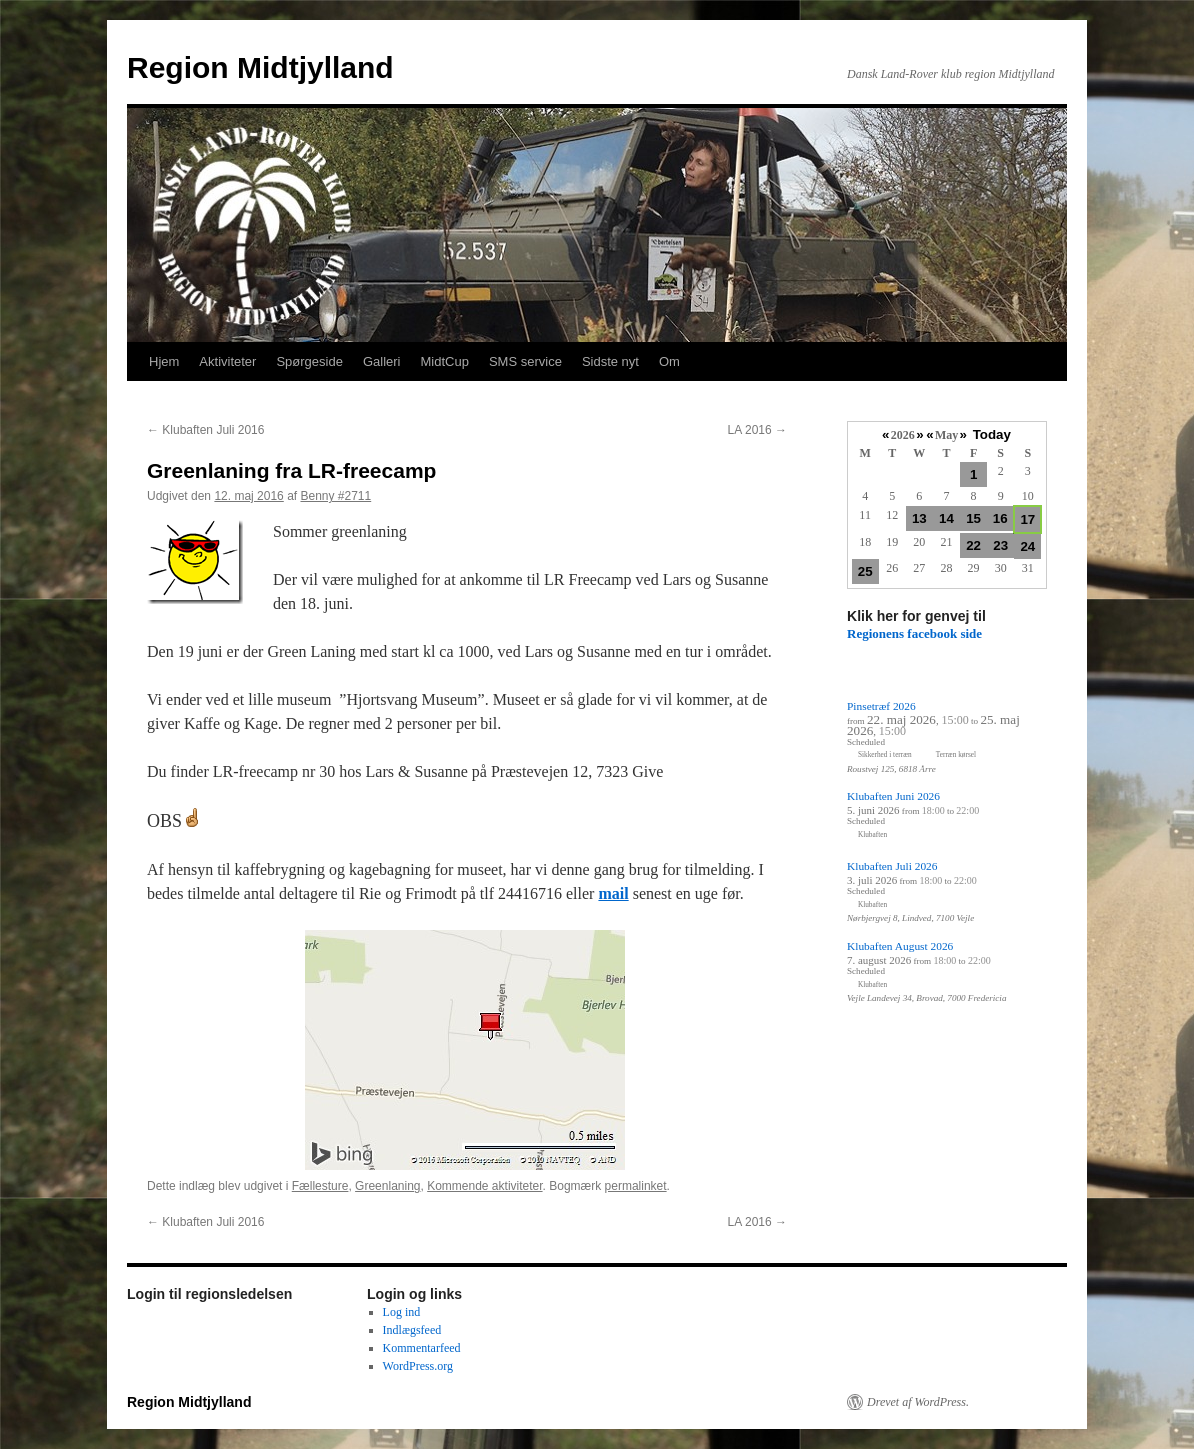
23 (1000, 545)
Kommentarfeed (422, 1348)
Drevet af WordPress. (918, 1402)
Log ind (402, 1312)
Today (992, 434)
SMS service (525, 361)
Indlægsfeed (412, 1330)
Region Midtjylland (260, 67)
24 (1027, 546)
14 (946, 518)
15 (973, 518)
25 (865, 571)
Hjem (164, 361)
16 (1000, 518)
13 (919, 518)
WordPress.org (418, 1366)
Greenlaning (387, 1186)
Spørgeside (309, 361)
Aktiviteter (227, 361)
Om (669, 361)
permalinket (636, 1186)
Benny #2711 (335, 496)
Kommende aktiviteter (484, 1186)
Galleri (382, 361)
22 (973, 545)
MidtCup (444, 361)
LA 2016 (757, 430)
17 (1027, 519)
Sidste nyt (610, 361)
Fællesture (320, 1186)
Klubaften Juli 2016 (205, 430)
